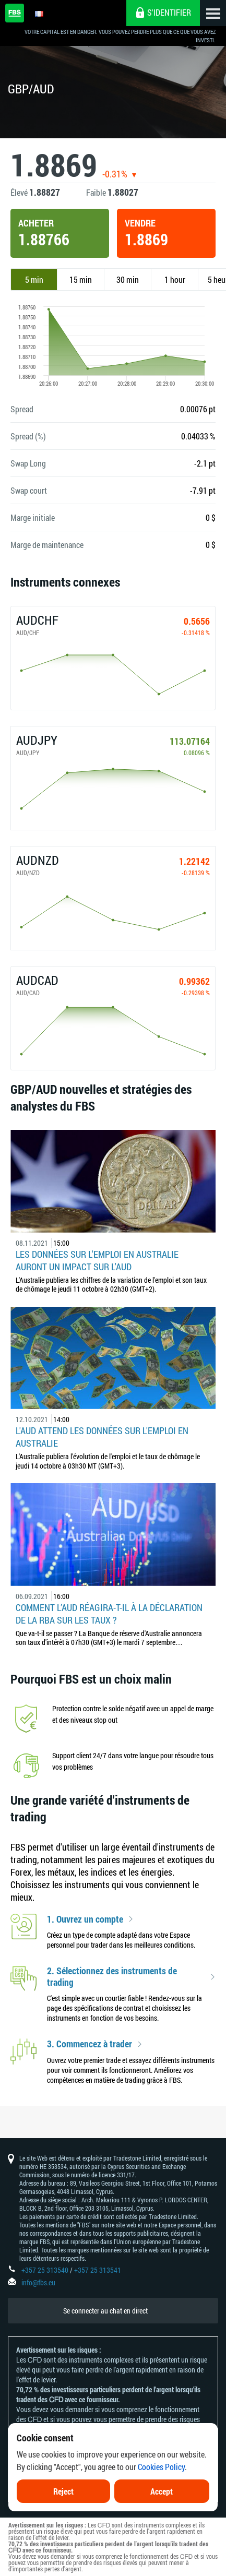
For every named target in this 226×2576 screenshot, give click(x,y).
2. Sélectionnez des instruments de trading (112, 1976)
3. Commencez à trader (89, 2044)
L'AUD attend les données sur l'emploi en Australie (102, 1436)
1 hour (174, 279)
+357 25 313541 (97, 2270)
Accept (161, 2494)
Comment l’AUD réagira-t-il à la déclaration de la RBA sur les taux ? (109, 1613)
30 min (127, 279)
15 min (80, 279)
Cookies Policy (161, 2469)
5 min (34, 279)
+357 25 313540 (44, 2270)
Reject (63, 2494)
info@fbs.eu (38, 2282)
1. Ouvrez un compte (85, 1919)
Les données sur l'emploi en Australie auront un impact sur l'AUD (97, 1260)
